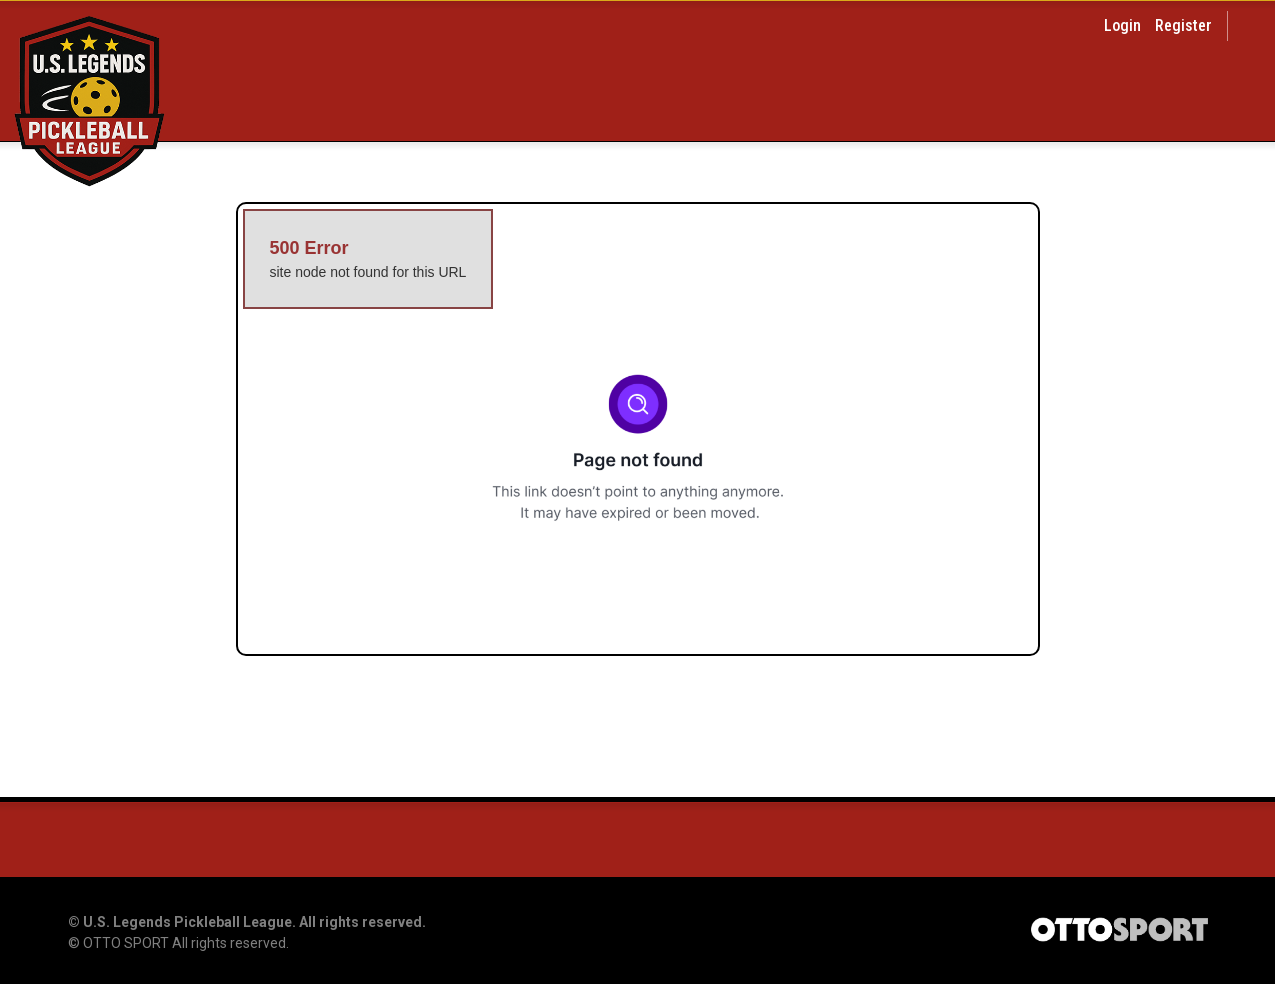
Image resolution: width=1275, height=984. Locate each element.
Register (1183, 25)
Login (1122, 25)
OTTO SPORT (126, 943)
